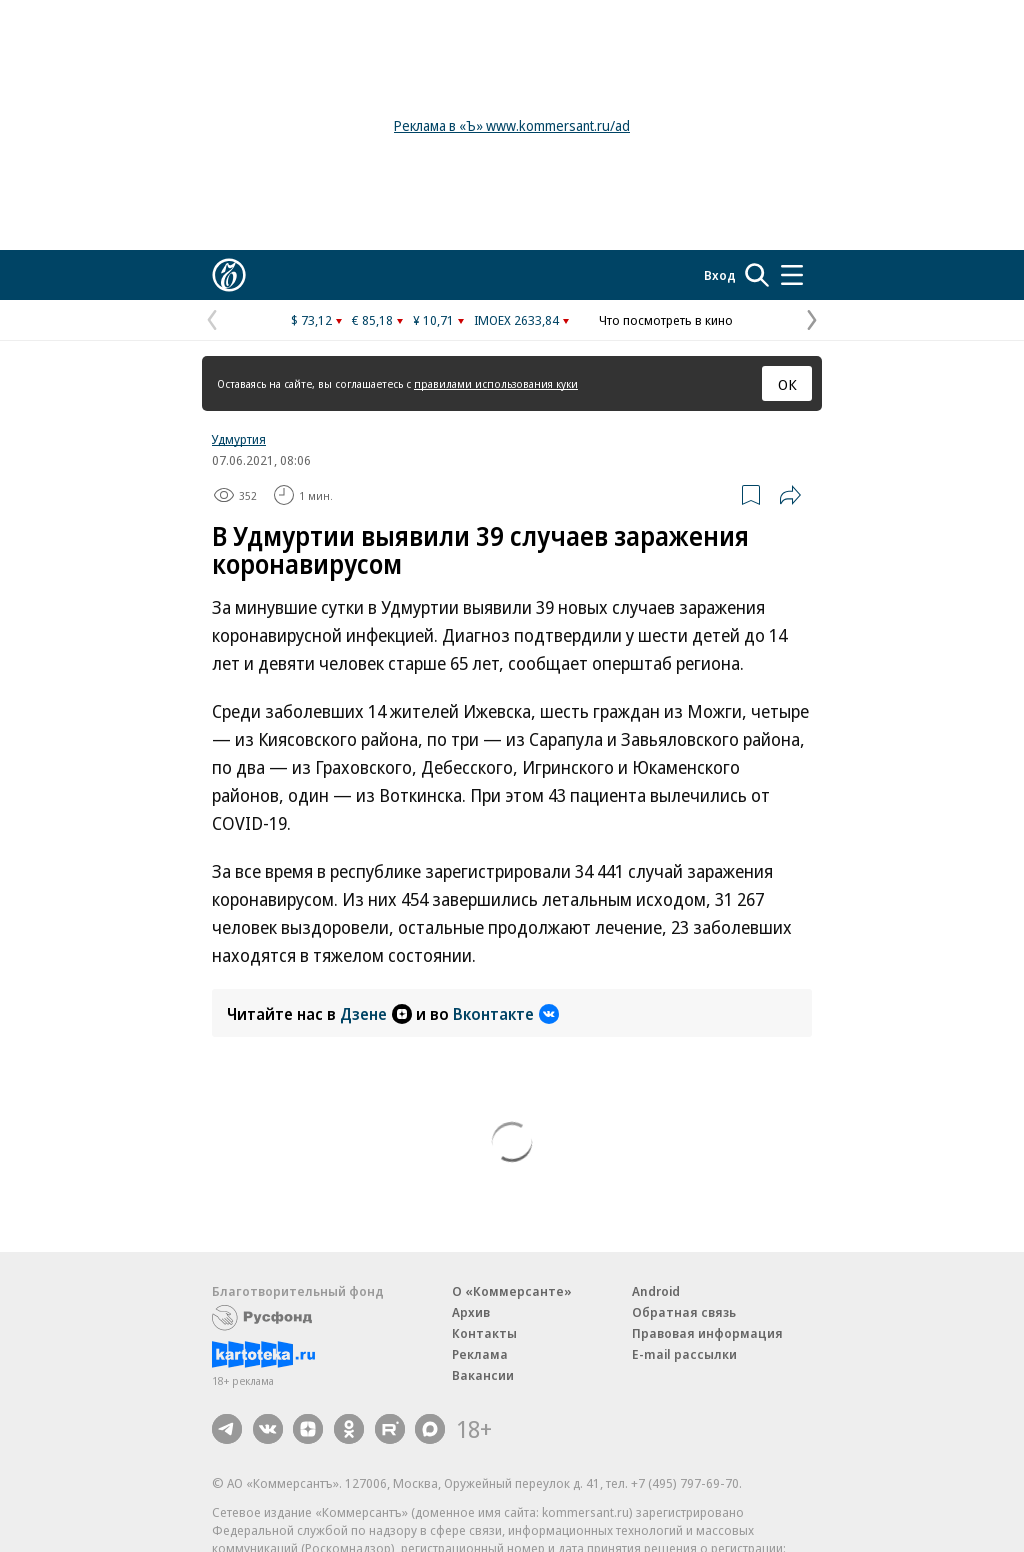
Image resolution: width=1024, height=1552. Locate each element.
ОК (787, 384)
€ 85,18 (372, 320)
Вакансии (483, 1375)
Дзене (376, 1014)
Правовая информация (707, 1333)
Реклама (480, 1354)
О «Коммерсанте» (512, 1291)
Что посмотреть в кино (666, 320)
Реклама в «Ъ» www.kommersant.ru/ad (512, 125)
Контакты (484, 1333)
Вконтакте (506, 1014)
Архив (471, 1312)
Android (656, 1291)
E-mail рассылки (684, 1354)
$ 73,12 (311, 320)
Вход (720, 275)
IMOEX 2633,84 (516, 320)
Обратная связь (684, 1312)
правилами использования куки (496, 383)
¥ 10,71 (433, 320)
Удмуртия (239, 439)
